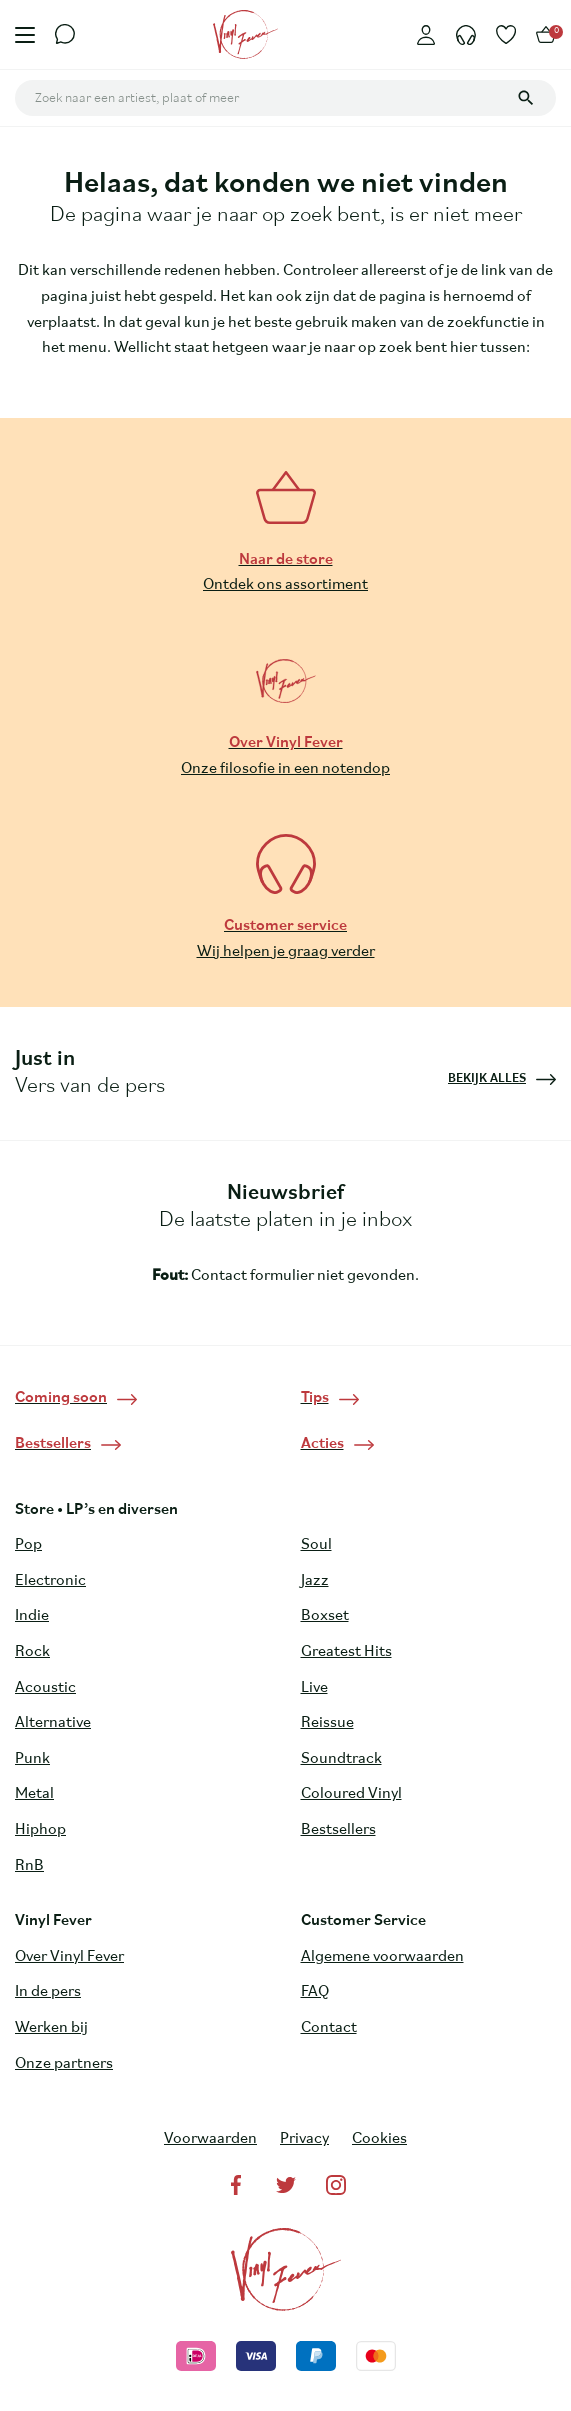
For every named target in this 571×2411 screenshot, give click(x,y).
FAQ (315, 1992)
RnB (29, 1866)
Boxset (325, 1616)
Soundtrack (341, 1759)
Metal (34, 1794)
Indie (32, 1616)
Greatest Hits (346, 1652)
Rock (32, 1652)
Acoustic (45, 1688)
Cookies (379, 2139)
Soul (316, 1545)
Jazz (315, 1581)
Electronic (50, 1581)
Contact (329, 2028)
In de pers (48, 1992)
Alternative (53, 1723)
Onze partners (64, 2064)
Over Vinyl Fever (69, 1957)
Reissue (327, 1723)
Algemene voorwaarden (382, 1957)
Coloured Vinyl (351, 1794)
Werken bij (51, 2028)
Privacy (304, 2139)
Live (314, 1688)
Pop (28, 1545)
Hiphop (40, 1830)
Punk (32, 1759)
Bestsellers (338, 1830)
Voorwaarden (210, 2139)
